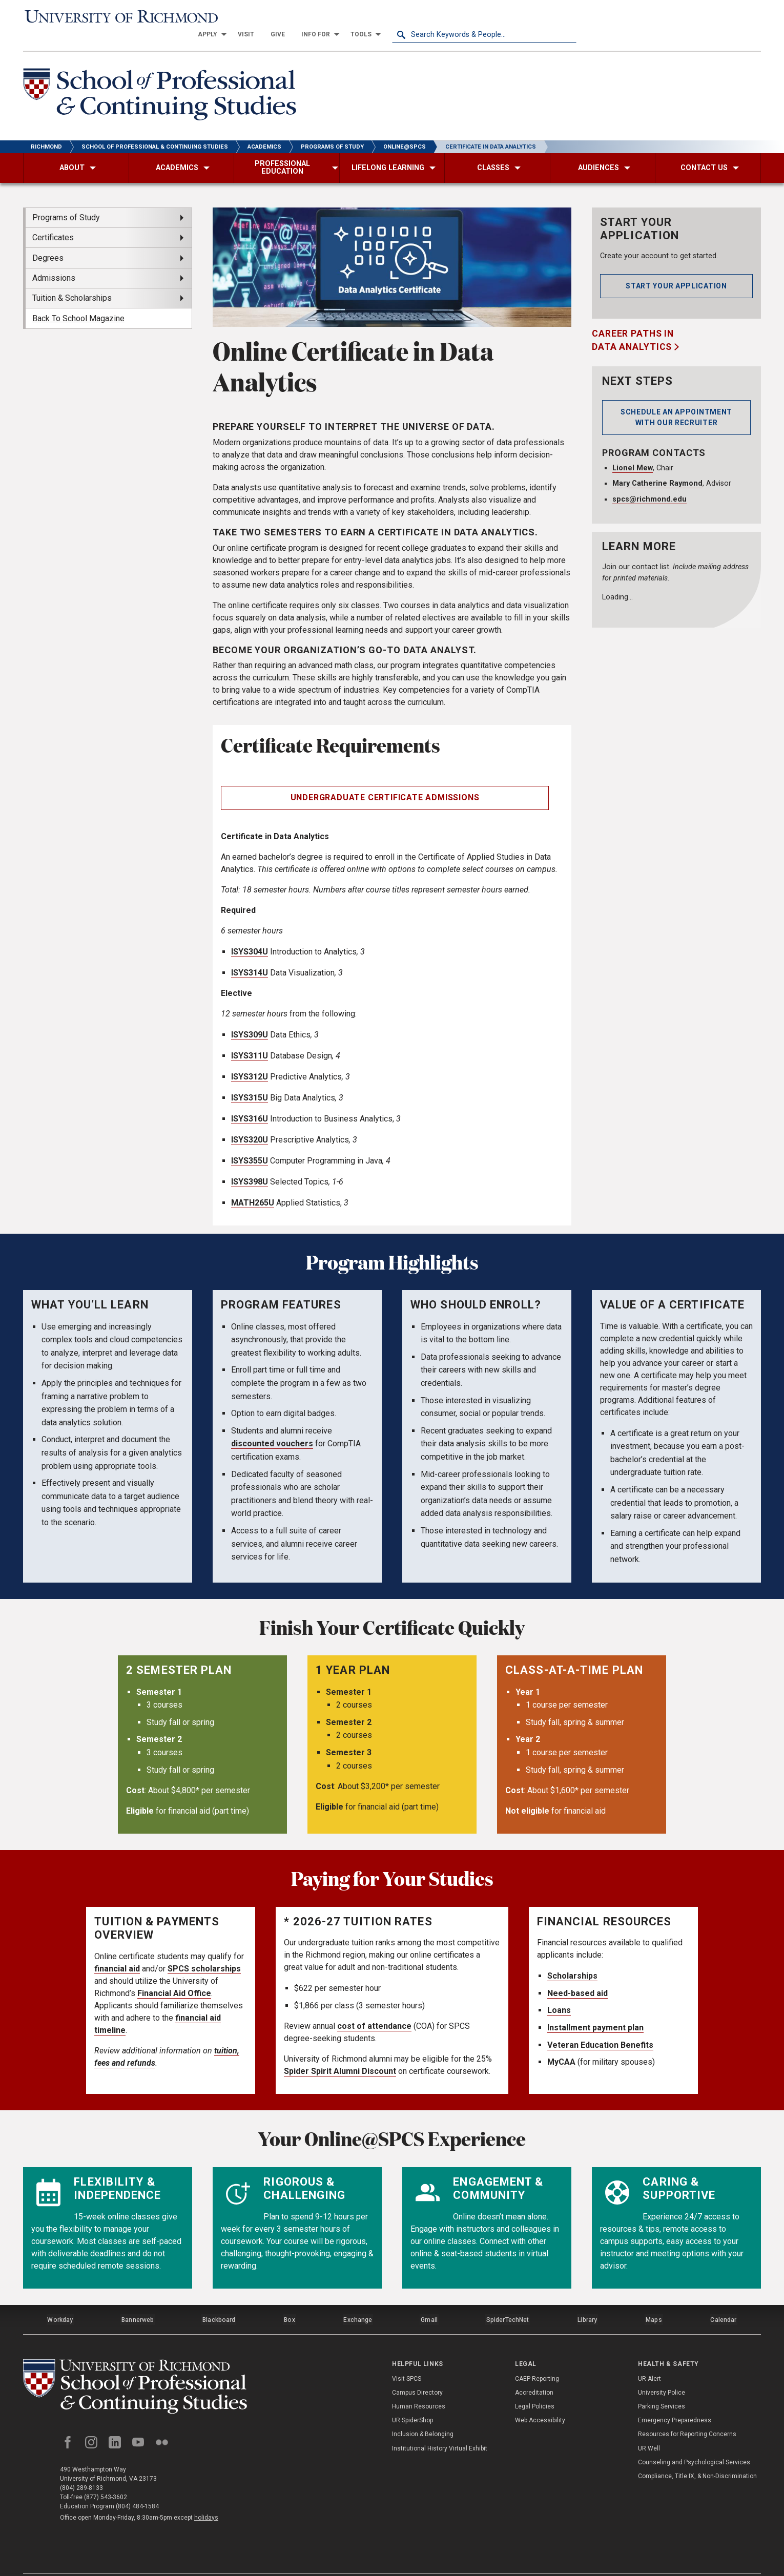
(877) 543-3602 (105, 2477)
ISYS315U (249, 1081)
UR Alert (649, 2357)
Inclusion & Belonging (422, 2413)
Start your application (676, 269)
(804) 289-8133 (81, 2468)
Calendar (723, 2300)
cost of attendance (374, 2009)
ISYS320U (249, 1123)
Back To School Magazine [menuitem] (78, 301)
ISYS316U (249, 1102)
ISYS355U (249, 1144)
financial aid (117, 1952)
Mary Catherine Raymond (657, 466)
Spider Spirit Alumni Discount (340, 2054)
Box (289, 2300)
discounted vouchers (272, 1426)
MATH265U (252, 1186)
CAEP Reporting (537, 2357)
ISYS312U (249, 1060)
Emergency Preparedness (674, 2399)
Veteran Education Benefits (600, 2027)
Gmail (430, 2300)
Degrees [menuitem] (48, 240)
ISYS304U (249, 935)
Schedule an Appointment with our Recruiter (676, 400)
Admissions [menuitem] (53, 261)
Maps (653, 2300)
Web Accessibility (540, 2399)
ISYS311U (249, 1039)
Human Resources (418, 2385)
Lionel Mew (632, 451)
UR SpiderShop (412, 2399)
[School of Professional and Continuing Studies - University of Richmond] (138, 2367)
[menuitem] (394, 16)
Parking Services (661, 2385)
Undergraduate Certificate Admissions (385, 780)
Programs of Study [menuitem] (66, 200)
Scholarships (572, 1959)
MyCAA (561, 2045)
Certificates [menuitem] (53, 220)
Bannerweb (138, 2300)
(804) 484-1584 (137, 2486)
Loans (559, 1993)
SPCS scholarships (204, 1952)
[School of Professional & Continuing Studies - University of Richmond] (162, 78)
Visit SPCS (406, 2357)
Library (587, 2300)
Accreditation (534, 2371)
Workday (60, 2300)
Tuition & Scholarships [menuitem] (72, 281)
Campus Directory (417, 2371)
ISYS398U (249, 1165)
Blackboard (219, 2300)
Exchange (358, 2300)
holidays (206, 2498)
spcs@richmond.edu (649, 481)
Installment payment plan (595, 2011)
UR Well (649, 2427)
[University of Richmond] (115, 16)
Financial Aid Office (174, 1976)
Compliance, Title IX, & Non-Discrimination (697, 2455)
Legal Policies (534, 2385)
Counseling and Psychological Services (694, 2441)
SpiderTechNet (508, 2300)
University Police (661, 2371)
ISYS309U (249, 1018)
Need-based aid (577, 1976)
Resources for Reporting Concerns (687, 2413)
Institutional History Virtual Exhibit (439, 2427)
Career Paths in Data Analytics (633, 323)
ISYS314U (249, 956)
